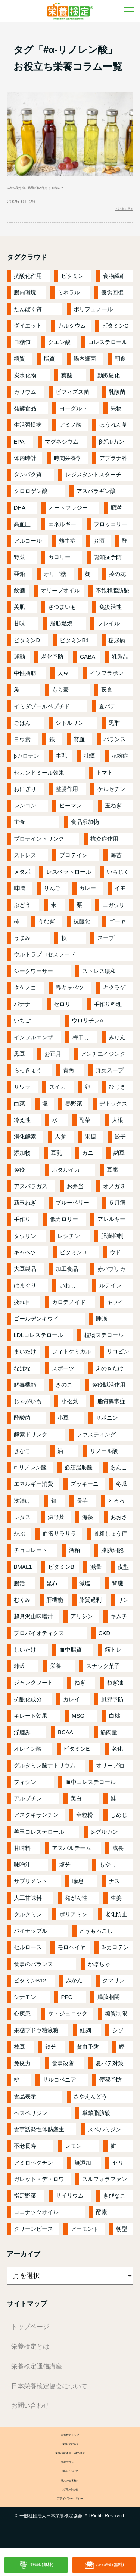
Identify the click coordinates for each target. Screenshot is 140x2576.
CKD (105, 1638)
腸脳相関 (108, 2002)
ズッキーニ (85, 1488)
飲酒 (19, 595)
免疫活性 (110, 611)
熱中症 (67, 545)
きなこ (22, 1456)
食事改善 (63, 2068)
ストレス (25, 860)
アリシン (82, 1621)
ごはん (22, 727)
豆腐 (112, 1174)
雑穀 (19, 1671)
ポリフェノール (93, 314)
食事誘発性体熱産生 (39, 2134)
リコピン (118, 1356)
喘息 (78, 1886)
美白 (76, 1803)
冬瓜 (121, 1488)
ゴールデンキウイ (36, 1323)
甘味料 (22, 1853)
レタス (22, 1522)
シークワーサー (33, 976)
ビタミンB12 (30, 1985)
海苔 (116, 860)
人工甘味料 (28, 1902)
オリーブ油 (110, 1770)
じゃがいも (28, 1406)
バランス (114, 744)
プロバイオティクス (39, 1638)
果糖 (90, 1141)
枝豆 (19, 2051)
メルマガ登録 (111, 2565)
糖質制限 (116, 2018)
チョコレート (30, 1555)
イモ (120, 893)
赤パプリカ (111, 1273)
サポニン (107, 1422)
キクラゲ (114, 992)
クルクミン (28, 1919)
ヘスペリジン (30, 2118)
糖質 (19, 363)
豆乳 (56, 1157)
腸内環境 (25, 297)
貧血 (79, 744)
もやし (107, 1869)
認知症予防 (108, 562)
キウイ (115, 1307)
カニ (87, 1157)
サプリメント (30, 1886)
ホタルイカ (66, 1174)
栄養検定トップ (70, 2441)
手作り (22, 1224)
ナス (114, 1886)
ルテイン (110, 1290)
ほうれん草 (113, 429)
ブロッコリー (110, 529)
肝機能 (54, 1604)
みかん (74, 1985)
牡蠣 (89, 760)
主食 (19, 827)
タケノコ (25, 992)
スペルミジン (104, 2134)
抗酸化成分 (28, 1704)
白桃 (114, 1720)
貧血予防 (88, 2051)
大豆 (63, 678)
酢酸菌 (22, 1422)
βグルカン (111, 446)
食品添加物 (85, 827)
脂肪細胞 (112, 1555)
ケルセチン (111, 794)
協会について (70, 2489)
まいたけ (25, 1356)
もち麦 (60, 694)
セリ (118, 2167)
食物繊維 (114, 280)
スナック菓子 (103, 1671)
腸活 (19, 1588)
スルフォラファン (104, 2184)
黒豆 (19, 1058)
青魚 (68, 1075)
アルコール (28, 545)
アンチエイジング (103, 1058)
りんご (52, 893)
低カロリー (64, 1224)
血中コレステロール (90, 1787)
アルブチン (28, 1803)
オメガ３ (114, 1191)
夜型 (123, 1571)
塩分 (65, 1869)
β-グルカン (104, 1836)
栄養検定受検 (70, 2453)
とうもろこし (96, 1935)
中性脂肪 (25, 678)
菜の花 (117, 579)
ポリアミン (73, 1919)
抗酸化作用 (28, 280)
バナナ (22, 1009)
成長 (118, 1853)
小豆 (63, 1422)
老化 (117, 1753)
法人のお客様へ (70, 2501)
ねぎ (79, 1687)
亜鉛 (19, 579)
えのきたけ (110, 1373)
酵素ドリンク (30, 1439)
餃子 (120, 1141)
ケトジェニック (67, 2018)
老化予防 (52, 661)
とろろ (116, 1505)
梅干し (80, 1042)
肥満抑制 (112, 1241)
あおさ (119, 1522)
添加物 (22, 1157)
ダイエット (28, 330)
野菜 (19, 562)
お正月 (52, 1058)
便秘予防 (110, 2084)
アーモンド (85, 2233)
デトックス (113, 1108)
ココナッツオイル (36, 2217)
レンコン (25, 810)
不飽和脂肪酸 (112, 595)
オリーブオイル (60, 595)
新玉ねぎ (25, 1207)
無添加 (82, 2167)
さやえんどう (90, 2101)
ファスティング (96, 1439)
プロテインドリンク (39, 843)
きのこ (64, 1389)
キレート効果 (30, 1720)
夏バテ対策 (110, 2068)
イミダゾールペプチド (42, 711)
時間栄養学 (68, 463)
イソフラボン (107, 678)
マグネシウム (61, 446)
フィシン (25, 1787)
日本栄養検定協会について (49, 2391)
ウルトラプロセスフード (44, 959)
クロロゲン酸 (30, 496)
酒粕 (74, 1555)
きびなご (114, 2200)
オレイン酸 (28, 1753)
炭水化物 (25, 380)
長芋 (82, 1505)
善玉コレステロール (39, 1836)
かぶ (19, 1538)
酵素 (101, 2217)
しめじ (119, 1819)
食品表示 (25, 2101)
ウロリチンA (87, 1025)
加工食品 (67, 1273)
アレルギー (111, 1224)
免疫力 (22, 2068)
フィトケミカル (71, 1356)
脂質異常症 (111, 1406)
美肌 (19, 611)
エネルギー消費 (33, 1488)
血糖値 (22, 347)
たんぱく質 (28, 314)
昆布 (51, 1588)
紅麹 (85, 2035)
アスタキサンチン (36, 1819)
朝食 (120, 363)
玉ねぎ (113, 810)
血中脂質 (70, 1654)
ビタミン (72, 280)
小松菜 (69, 1406)
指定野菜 (25, 2200)
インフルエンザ (33, 1042)
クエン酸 (59, 347)
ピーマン (70, 810)
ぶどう (22, 910)
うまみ (22, 942)
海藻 (87, 1522)
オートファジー (68, 512)
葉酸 (66, 380)
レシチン (68, 1241)
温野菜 (56, 1522)
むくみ (22, 1604)
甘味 (19, 628)
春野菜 (73, 1108)
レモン (73, 2150)
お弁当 (75, 1191)
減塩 (84, 1588)
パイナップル (30, 1935)
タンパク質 (28, 479)
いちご (22, 1025)
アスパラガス (30, 1191)
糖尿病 (116, 645)
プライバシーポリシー (70, 2525)
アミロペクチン (33, 2167)
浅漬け (22, 1505)
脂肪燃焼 (61, 628)
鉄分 (50, 2051)
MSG (78, 1720)
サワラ (22, 1091)
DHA (20, 512)
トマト (104, 777)
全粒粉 (84, 1819)
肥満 (116, 512)
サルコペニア (59, 2084)
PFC (66, 2002)
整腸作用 (67, 794)
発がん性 (76, 1902)
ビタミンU (73, 1257)
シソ (118, 2035)
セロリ (62, 1009)
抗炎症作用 (104, 843)
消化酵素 (25, 1141)
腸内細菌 (85, 363)
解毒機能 (25, 1389)
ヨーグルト (73, 413)
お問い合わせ (30, 2410)
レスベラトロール (68, 876)
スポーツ (63, 1373)
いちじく (118, 876)
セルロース (28, 1952)
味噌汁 (22, 1869)
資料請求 (43, 2565)
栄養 (55, 1671)
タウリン (25, 1241)
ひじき (117, 1091)
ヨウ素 (22, 744)
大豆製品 (25, 1273)
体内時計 (25, 463)
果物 (116, 413)
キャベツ (25, 1257)
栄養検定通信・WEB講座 (70, 2465)
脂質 (49, 363)
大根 (117, 1125)
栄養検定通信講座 (36, 2371)
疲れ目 (22, 1307)
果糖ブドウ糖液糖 (36, 2035)
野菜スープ (110, 1075)
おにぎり (25, 794)
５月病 (117, 1207)
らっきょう (28, 1075)
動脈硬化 (108, 380)
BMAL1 (23, 1571)
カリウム (25, 396)
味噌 (19, 893)
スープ (105, 942)
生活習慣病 (28, 429)
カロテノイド (68, 1307)
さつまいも (62, 611)
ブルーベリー (72, 1207)
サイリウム (70, 2200)
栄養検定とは (30, 2351)
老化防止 (116, 1919)
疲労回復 (112, 297)
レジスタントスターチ (93, 479)
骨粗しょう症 (110, 1538)
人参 (60, 1141)
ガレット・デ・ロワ (39, 2184)
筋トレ (113, 1654)
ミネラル (68, 297)
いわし (67, 1290)
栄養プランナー (70, 2477)
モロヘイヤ (71, 1952)
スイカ (57, 1091)
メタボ (22, 876)
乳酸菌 (117, 396)
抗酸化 (82, 926)
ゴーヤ (117, 926)
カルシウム (72, 330)
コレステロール (107, 347)
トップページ (30, 2331)
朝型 (121, 2233)
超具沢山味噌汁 (33, 1621)
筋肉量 (108, 1737)
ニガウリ (113, 910)
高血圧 (22, 529)
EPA (19, 446)
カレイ (71, 1704)
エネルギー (62, 529)
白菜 (19, 1108)
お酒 (99, 545)
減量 (96, 1571)
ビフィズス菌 (72, 396)
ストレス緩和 (99, 976)
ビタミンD (27, 645)
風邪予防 (112, 1704)
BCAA (65, 1737)
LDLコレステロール (38, 1340)
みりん (117, 1042)
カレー (87, 893)
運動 (19, 661)
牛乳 (61, 760)
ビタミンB (61, 1571)
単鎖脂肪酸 (96, 2118)
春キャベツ (70, 992)
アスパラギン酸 (96, 496)
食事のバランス (33, 1969)
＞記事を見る (116, 211)
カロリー (59, 562)
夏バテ (107, 711)
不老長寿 (25, 2150)
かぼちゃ (99, 1969)
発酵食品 (25, 413)
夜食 (106, 694)
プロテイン (73, 860)
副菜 (84, 1125)
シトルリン (70, 727)
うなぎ (46, 926)
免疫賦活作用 (108, 1389)
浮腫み (22, 1737)
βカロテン (27, 760)
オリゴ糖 (55, 579)
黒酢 (114, 727)
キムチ (119, 1621)
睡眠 (101, 1323)
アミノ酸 (70, 429)
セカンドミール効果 (39, 777)
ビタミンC (115, 330)
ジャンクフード (33, 1687)
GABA (88, 661)
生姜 (116, 1902)
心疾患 (22, 2018)
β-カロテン (115, 1952)
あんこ (118, 1472)
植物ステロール (104, 1340)
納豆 (119, 1157)
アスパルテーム (71, 1853)
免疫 (19, 1174)
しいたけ (25, 1654)
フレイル (108, 628)
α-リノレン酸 (30, 1472)
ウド (115, 1257)
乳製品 (120, 661)
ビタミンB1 (74, 645)
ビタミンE (76, 1753)
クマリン (113, 1985)
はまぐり (25, 1290)
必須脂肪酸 (79, 1472)
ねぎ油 (115, 1687)
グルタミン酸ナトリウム (44, 1770)
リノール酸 (104, 1456)
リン (123, 1604)
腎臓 (117, 1588)
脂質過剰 (90, 1604)
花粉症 (119, 760)
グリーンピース (33, 2233)
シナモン (25, 2002)
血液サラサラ (59, 1538)
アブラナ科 (113, 463)
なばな (22, 1373)
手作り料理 (108, 1009)
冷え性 (22, 1125)
